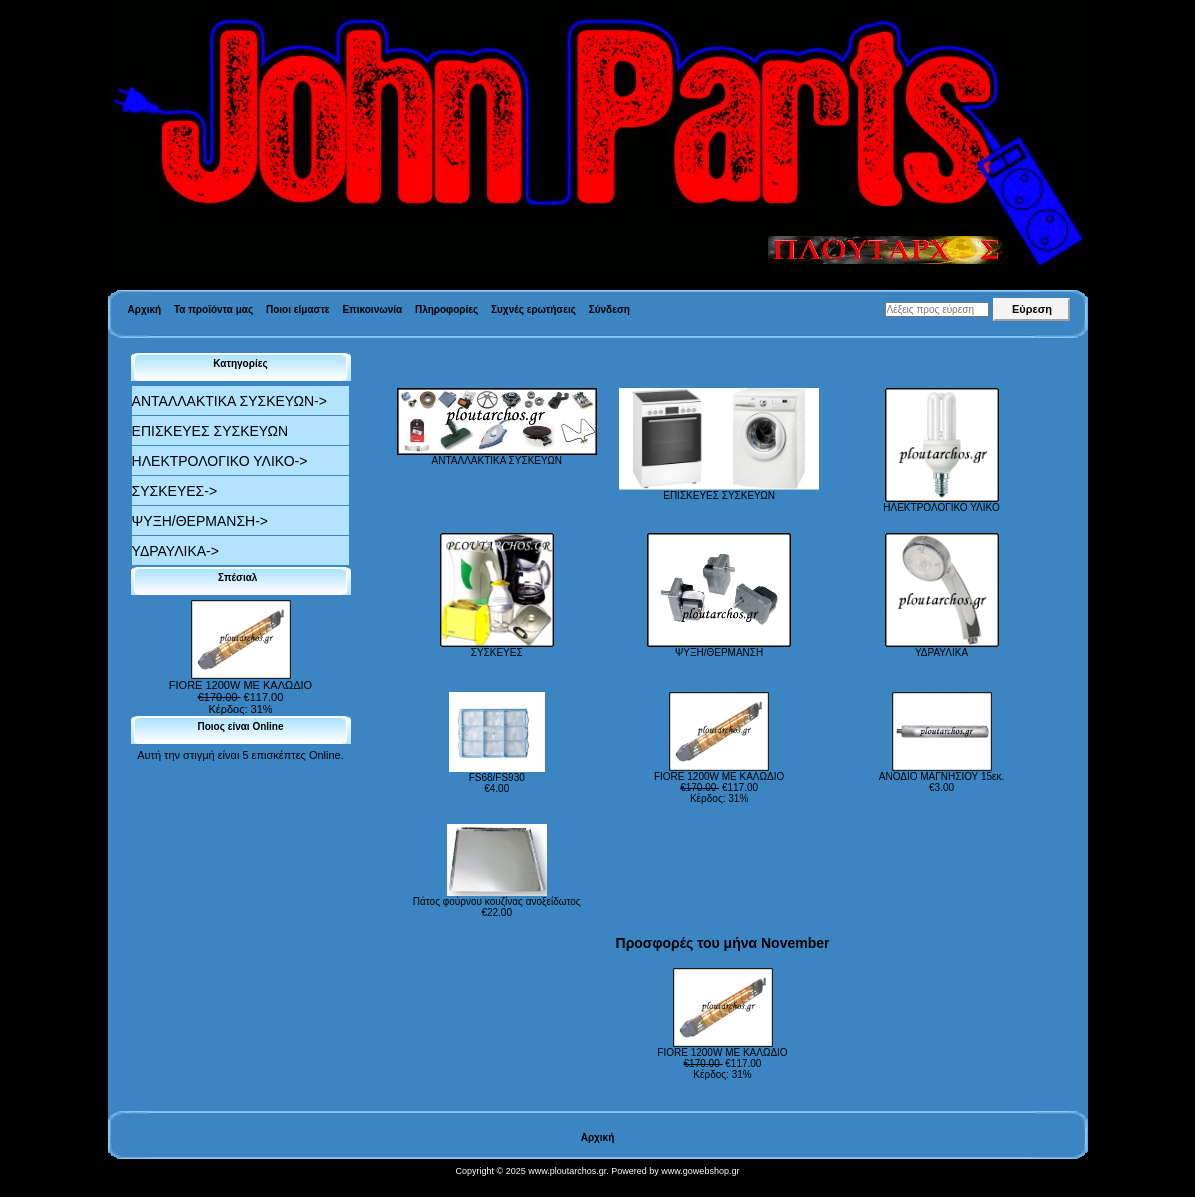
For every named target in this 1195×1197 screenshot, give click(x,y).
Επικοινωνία (372, 309)
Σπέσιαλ (240, 577)
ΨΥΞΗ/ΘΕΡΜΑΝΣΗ (719, 648)
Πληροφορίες (446, 309)
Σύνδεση (609, 309)
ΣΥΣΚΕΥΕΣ (497, 648)
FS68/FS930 (497, 777)
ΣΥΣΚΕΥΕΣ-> (175, 491)
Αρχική (145, 309)
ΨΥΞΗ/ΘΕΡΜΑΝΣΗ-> (200, 521)
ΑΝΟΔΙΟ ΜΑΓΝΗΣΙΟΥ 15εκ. (941, 776)
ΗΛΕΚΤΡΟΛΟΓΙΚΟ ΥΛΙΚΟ (941, 503)
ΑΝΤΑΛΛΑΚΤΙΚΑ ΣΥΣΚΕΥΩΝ (497, 456)
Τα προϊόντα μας (213, 309)
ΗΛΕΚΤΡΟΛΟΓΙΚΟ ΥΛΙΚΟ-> (220, 461)
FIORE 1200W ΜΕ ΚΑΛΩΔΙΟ (240, 680)
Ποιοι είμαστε (298, 309)
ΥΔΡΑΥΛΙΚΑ (942, 648)
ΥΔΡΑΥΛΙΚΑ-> (175, 551)
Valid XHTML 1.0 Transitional (69, 1186)
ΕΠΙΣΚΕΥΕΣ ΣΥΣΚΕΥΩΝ (210, 431)
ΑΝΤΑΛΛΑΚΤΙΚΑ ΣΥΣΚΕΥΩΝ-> (229, 401)
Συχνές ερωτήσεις (533, 309)
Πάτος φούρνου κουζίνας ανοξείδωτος (497, 901)
